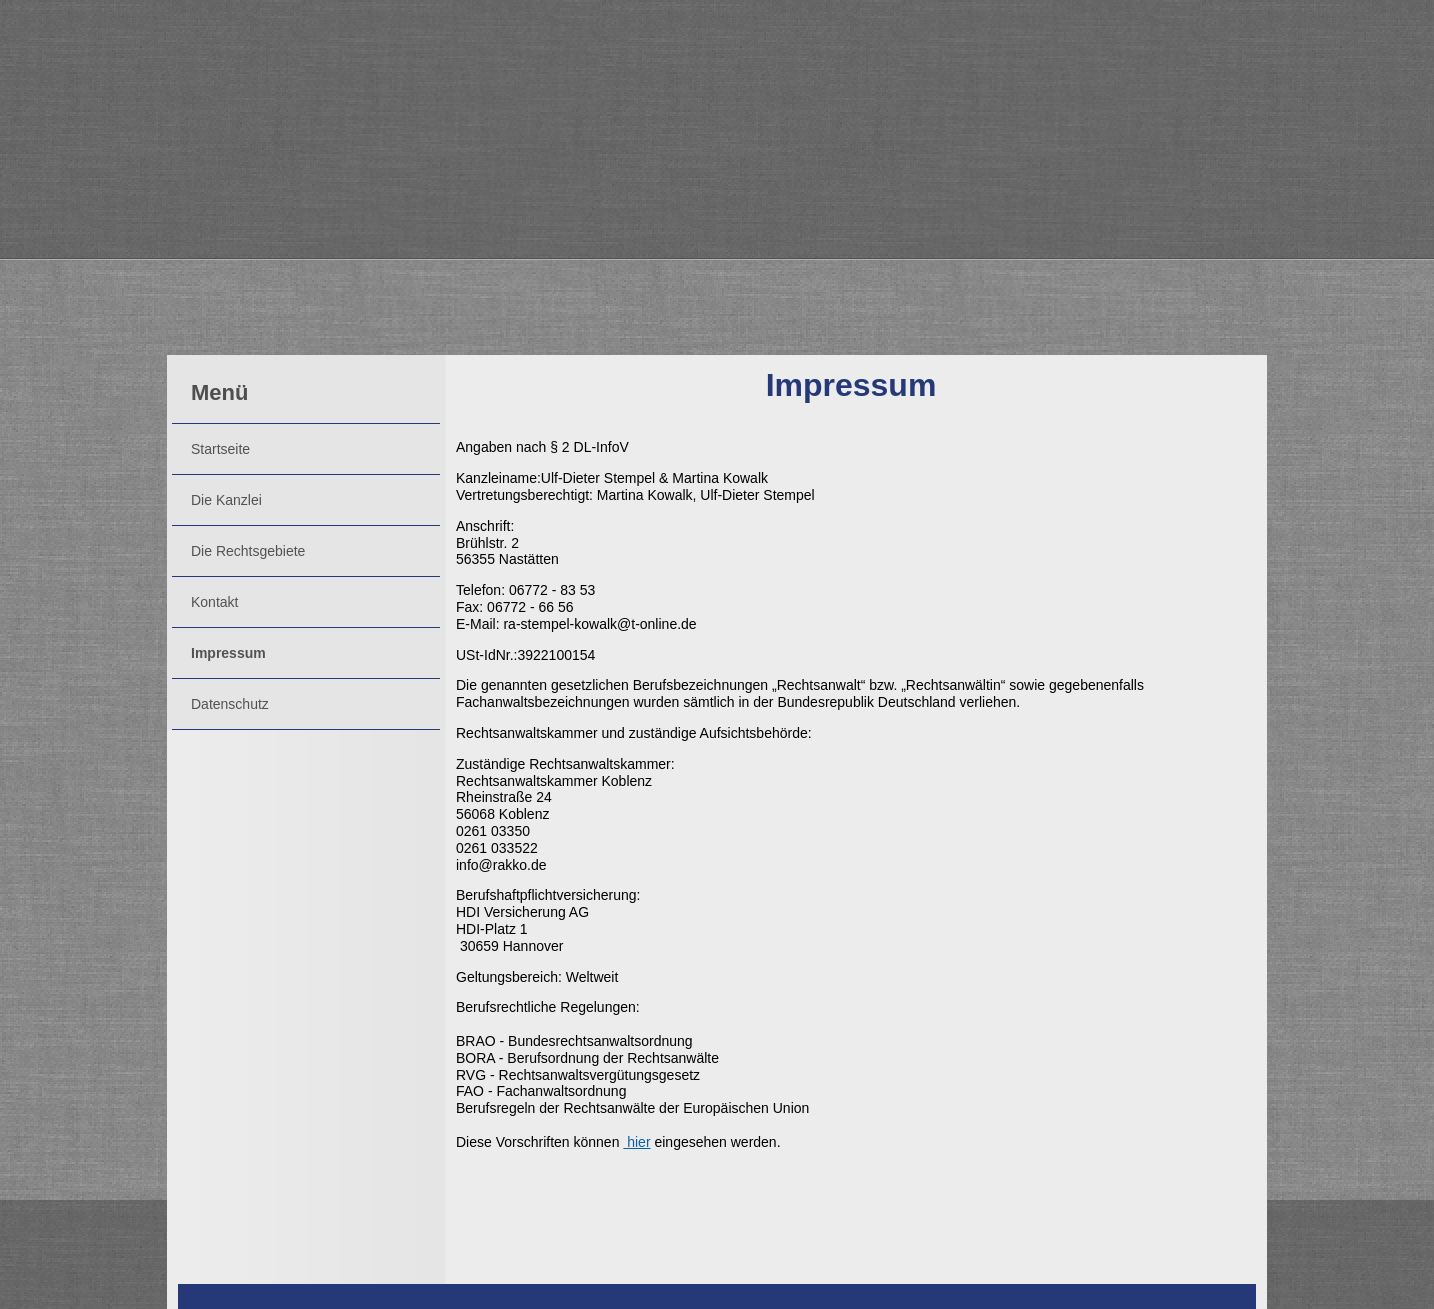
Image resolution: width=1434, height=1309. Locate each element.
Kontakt (214, 602)
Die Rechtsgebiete (248, 551)
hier (636, 1142)
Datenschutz (230, 704)
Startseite (220, 449)
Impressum (228, 653)
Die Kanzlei (226, 500)
